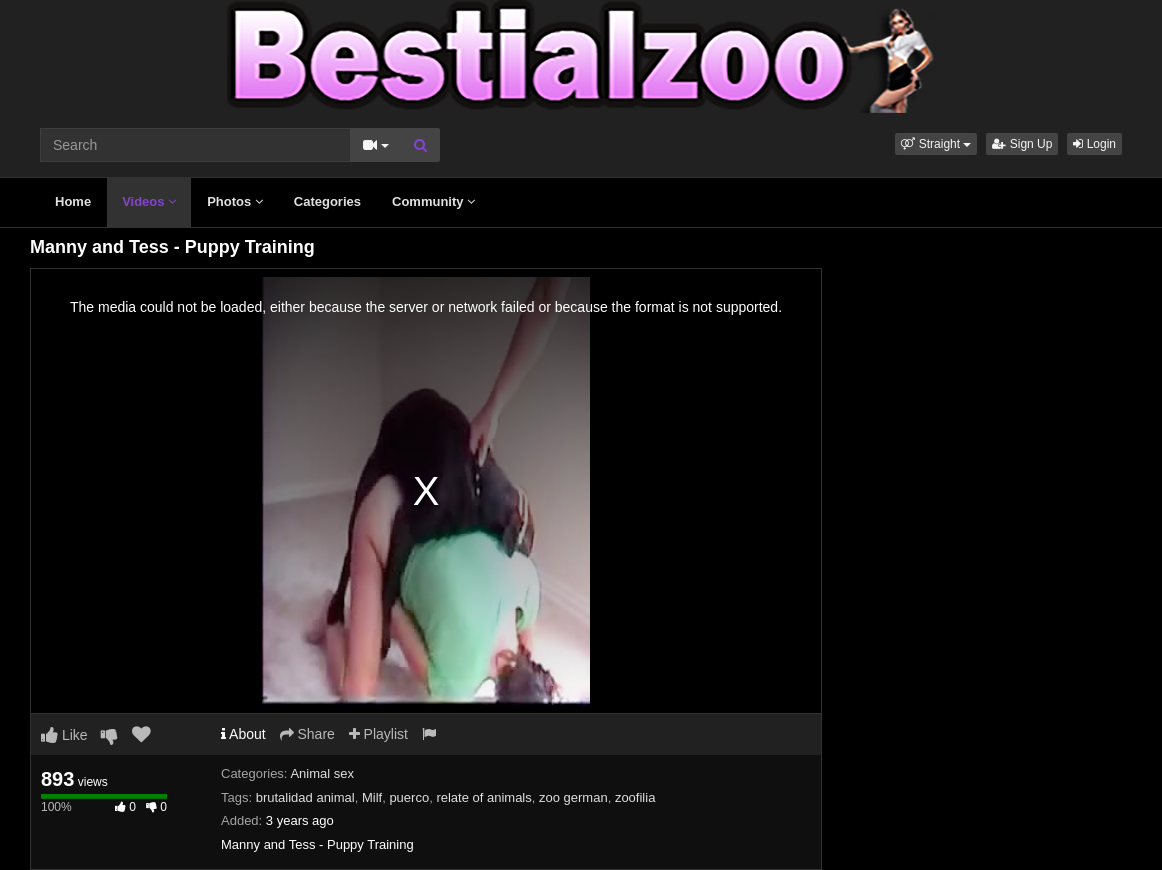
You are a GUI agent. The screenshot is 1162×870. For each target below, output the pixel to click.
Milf (372, 797)
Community (433, 201)
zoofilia (635, 797)
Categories (327, 201)
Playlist (378, 734)
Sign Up (1022, 144)
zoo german (573, 797)
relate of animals (483, 797)
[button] (936, 144)
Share (307, 734)
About (243, 734)
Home (73, 201)
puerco (409, 797)
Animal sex (322, 773)
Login (1094, 144)
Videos (149, 201)
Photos (235, 201)
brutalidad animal (305, 797)
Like (64, 735)
